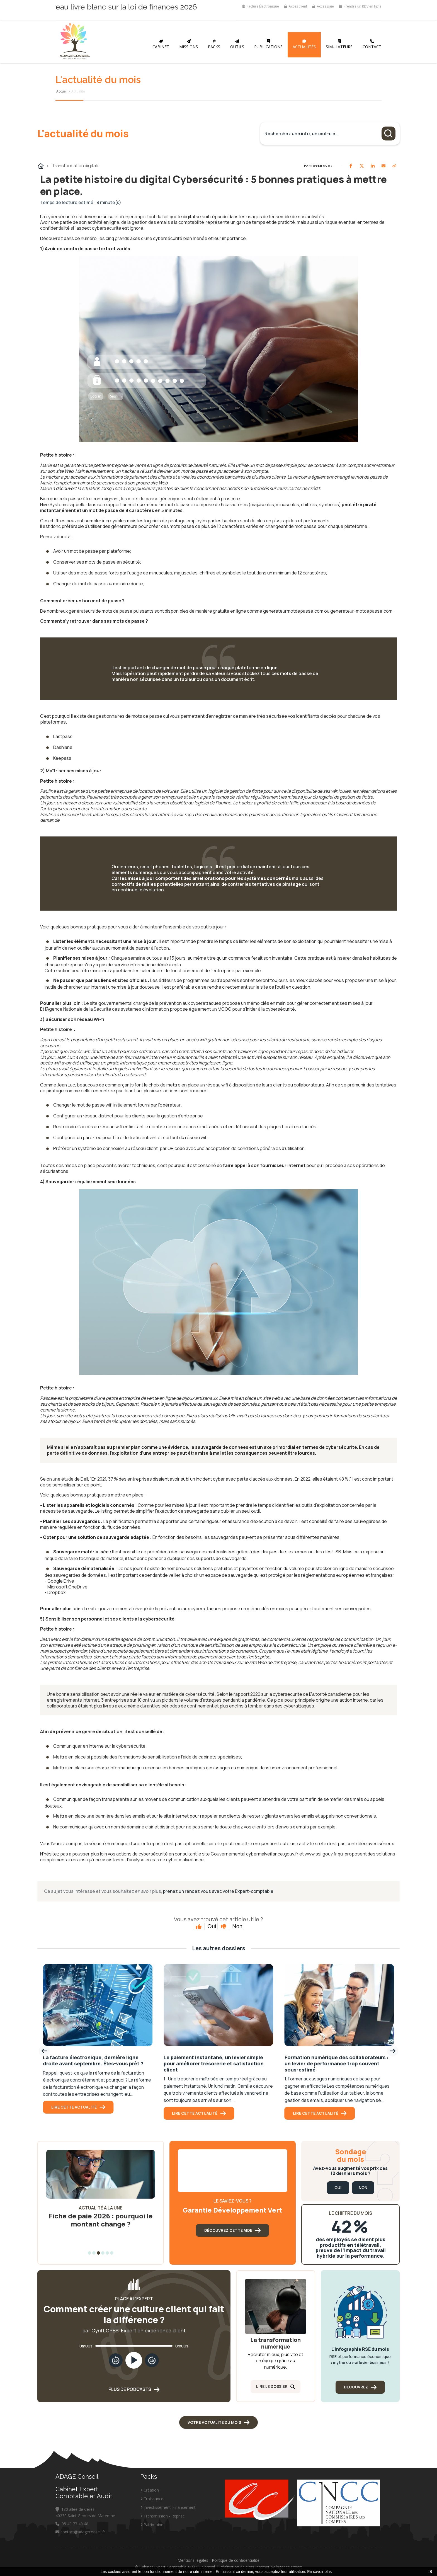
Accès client (295, 6)
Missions (188, 44)
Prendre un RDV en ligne (360, 6)
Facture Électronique (260, 6)
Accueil (61, 91)
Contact (372, 44)
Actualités (304, 44)
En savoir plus (319, 2571)
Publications (268, 44)
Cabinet (160, 44)
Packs (214, 44)
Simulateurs (339, 44)
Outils (237, 44)
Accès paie (323, 6)
